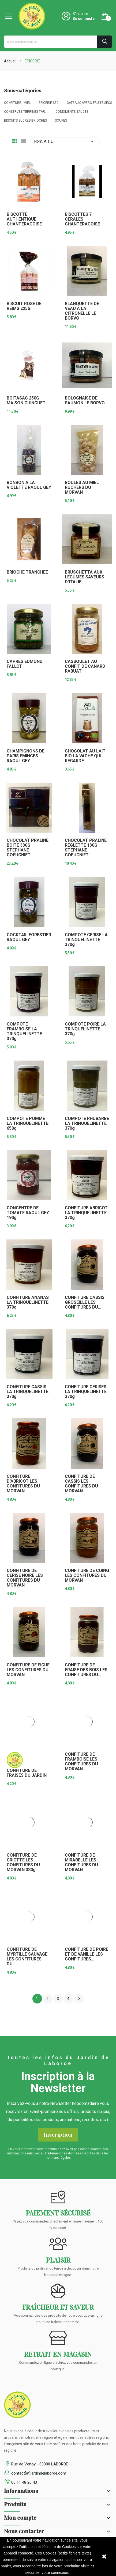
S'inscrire (80, 14)
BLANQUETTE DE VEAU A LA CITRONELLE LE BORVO (82, 311)
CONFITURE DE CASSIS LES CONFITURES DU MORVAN (81, 1483)
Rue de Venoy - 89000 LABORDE (39, 2464)
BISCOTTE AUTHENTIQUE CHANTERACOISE (24, 219)
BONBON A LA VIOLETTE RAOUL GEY (29, 485)
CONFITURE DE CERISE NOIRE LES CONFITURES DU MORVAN (25, 1578)
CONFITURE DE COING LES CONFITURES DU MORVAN (87, 1575)
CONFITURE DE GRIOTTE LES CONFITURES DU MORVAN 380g (23, 1862)
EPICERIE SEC (49, 103)
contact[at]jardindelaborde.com (38, 2473)
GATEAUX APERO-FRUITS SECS (89, 103)
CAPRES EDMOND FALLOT (25, 664)
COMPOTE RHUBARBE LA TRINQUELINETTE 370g (87, 1123)
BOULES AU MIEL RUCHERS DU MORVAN (82, 487)
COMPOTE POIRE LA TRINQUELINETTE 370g (85, 1029)
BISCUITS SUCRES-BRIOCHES (25, 120)
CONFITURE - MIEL (17, 103)
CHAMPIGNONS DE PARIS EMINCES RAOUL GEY (25, 756)
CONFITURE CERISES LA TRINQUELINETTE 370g (86, 1391)
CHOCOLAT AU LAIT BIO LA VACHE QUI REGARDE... (85, 756)
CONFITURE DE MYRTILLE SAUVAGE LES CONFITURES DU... (27, 1956)
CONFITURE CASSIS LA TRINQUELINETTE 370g (27, 1391)
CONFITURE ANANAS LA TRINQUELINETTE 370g (28, 1302)
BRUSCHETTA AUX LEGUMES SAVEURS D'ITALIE (84, 577)
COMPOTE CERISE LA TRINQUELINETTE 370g (86, 939)
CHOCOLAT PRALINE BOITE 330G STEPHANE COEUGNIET (27, 847)
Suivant (79, 1998)
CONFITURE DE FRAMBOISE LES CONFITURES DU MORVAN (81, 1761)
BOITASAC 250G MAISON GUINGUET (26, 400)
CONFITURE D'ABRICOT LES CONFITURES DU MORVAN (23, 1483)
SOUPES (61, 120)
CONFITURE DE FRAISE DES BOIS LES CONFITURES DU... (86, 1670)
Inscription (58, 2134)
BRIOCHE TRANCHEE (27, 572)
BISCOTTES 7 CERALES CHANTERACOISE (82, 219)
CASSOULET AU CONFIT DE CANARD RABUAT (85, 666)
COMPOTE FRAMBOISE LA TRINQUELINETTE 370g (24, 1031)
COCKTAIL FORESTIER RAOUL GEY (29, 937)
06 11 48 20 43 (24, 2482)
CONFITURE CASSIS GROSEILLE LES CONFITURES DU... (84, 1302)
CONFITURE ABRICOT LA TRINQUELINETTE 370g (86, 1213)
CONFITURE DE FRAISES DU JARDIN (27, 1773)
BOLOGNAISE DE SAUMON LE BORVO (85, 400)
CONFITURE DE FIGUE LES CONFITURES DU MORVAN (28, 1670)
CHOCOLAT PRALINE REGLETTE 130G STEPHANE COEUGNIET (86, 847)
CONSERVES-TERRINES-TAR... (25, 112)
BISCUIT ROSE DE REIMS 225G (24, 306)
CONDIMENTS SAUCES (71, 112)
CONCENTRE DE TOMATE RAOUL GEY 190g (28, 1213)
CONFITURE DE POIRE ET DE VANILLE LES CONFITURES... (86, 1954)
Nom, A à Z (64, 141)
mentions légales (58, 2158)
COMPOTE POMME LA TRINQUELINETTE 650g (27, 1123)
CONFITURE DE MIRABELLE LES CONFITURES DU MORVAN (81, 1862)
